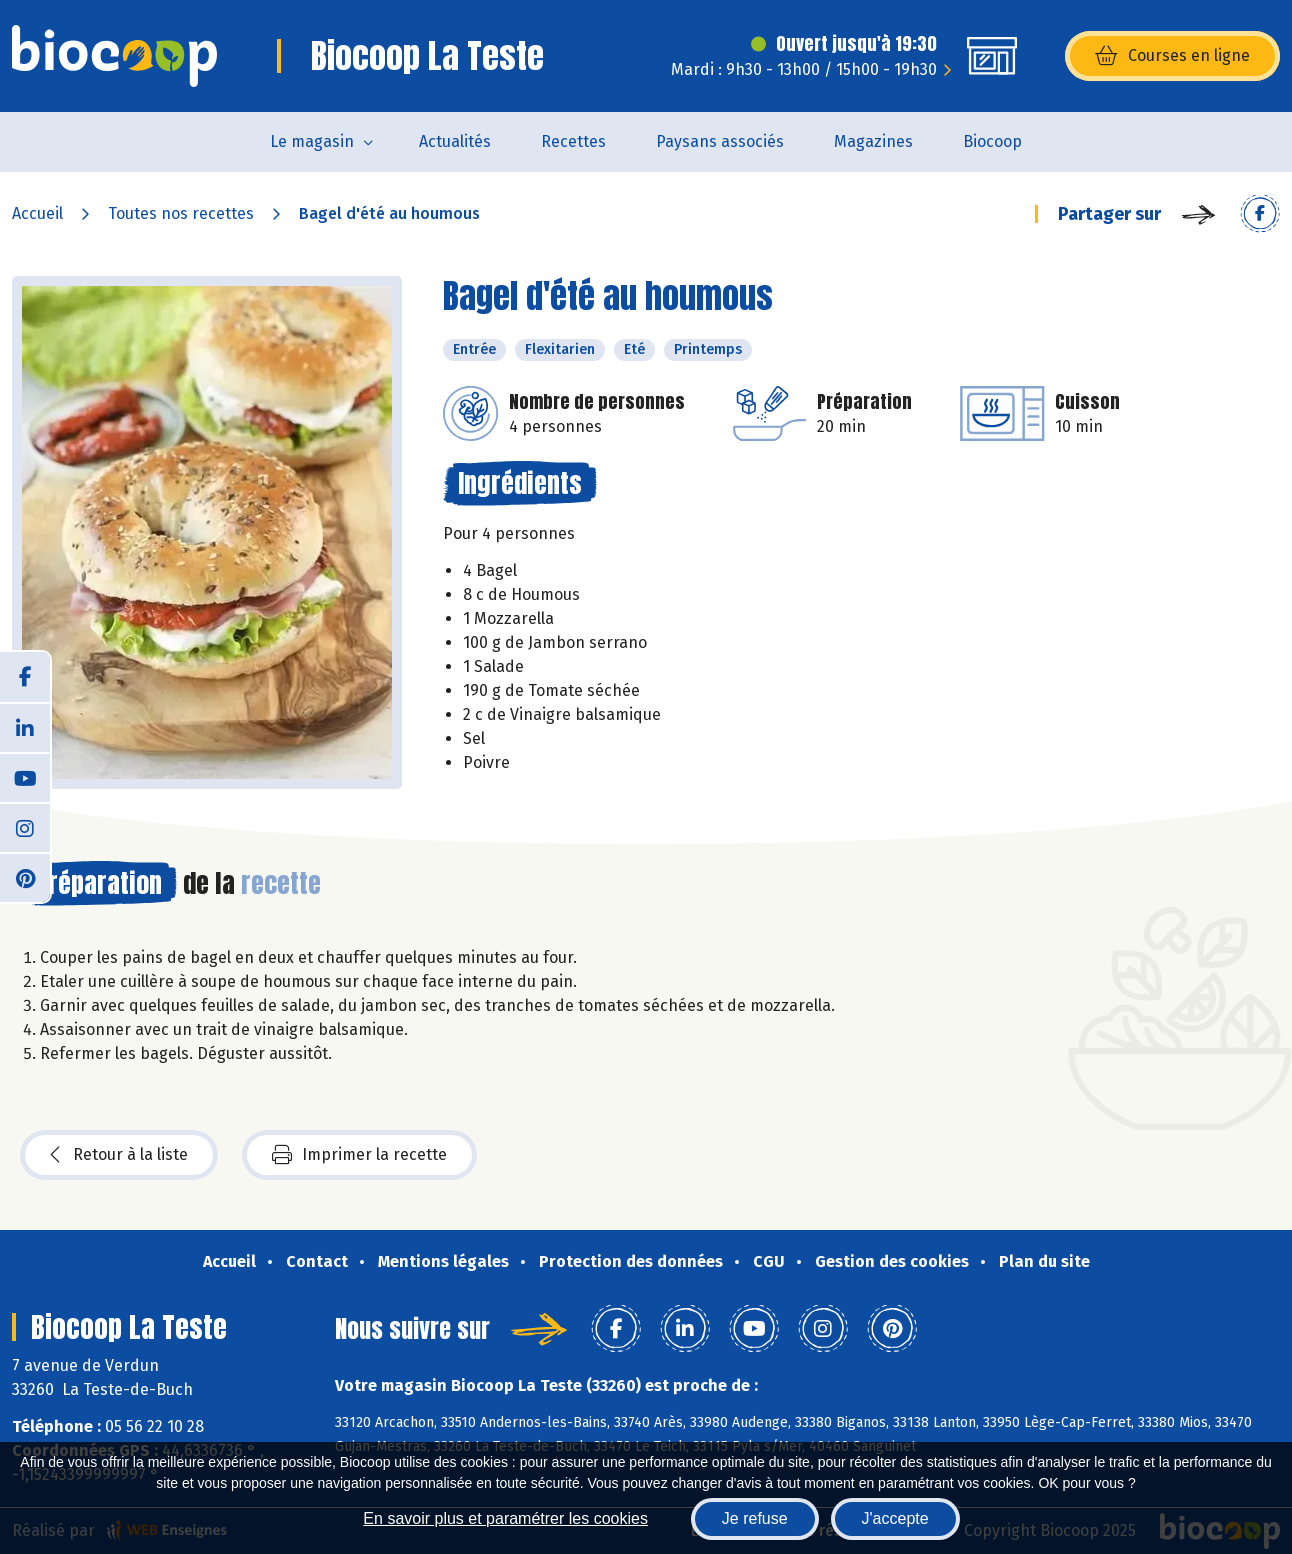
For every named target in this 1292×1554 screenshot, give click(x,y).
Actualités (455, 141)
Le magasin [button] (312, 141)
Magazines (873, 141)
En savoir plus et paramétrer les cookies (505, 1518)
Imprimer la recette (359, 1155)
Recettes (573, 141)
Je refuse (755, 1518)
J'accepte (895, 1518)
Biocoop (992, 141)
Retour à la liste (119, 1155)
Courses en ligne (1172, 56)
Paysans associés (720, 141)
